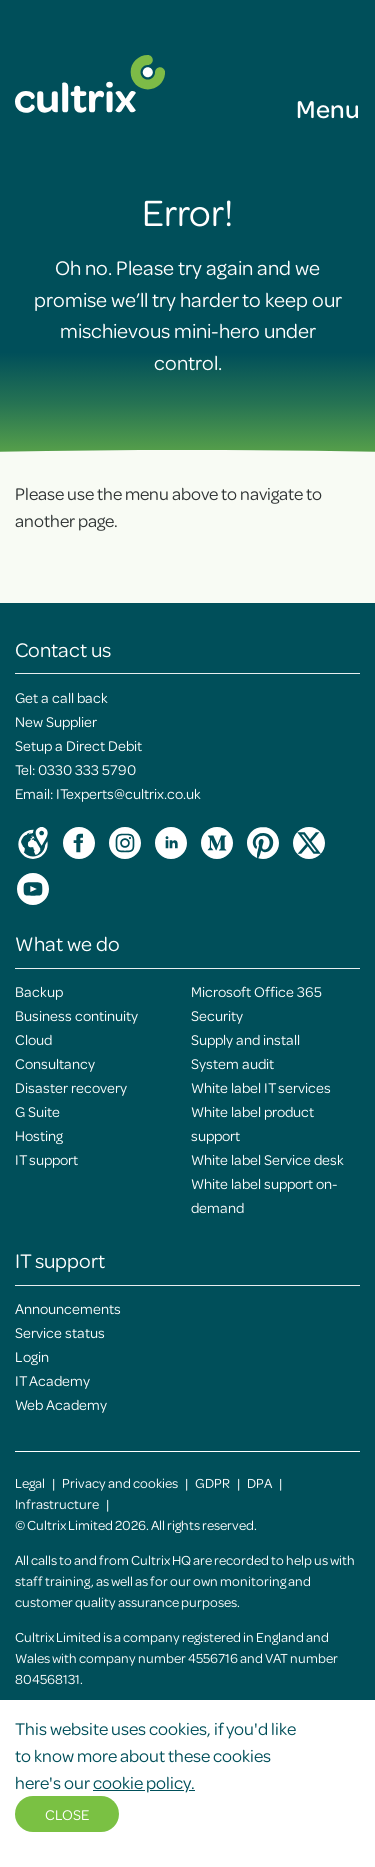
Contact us (63, 649)
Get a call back (61, 697)
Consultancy (55, 1063)
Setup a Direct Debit (78, 745)
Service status (60, 1332)
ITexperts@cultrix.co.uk (128, 793)
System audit (232, 1063)
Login (32, 1356)
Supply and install (245, 1039)
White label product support (252, 1123)
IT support (46, 1159)
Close (67, 1814)
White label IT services (261, 1087)
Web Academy (61, 1404)
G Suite (37, 1111)
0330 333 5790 (87, 769)
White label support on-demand (264, 1195)
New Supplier (56, 721)
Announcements (68, 1308)
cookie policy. (144, 1782)
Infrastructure (57, 1503)
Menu (328, 108)
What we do (67, 943)
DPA (259, 1482)
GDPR (212, 1482)
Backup (39, 991)
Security (217, 1015)
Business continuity (76, 1015)
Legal (30, 1482)
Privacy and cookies (120, 1482)
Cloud (33, 1039)
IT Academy (52, 1380)
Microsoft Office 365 (256, 991)
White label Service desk (267, 1159)
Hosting (39, 1135)
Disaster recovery (71, 1087)
